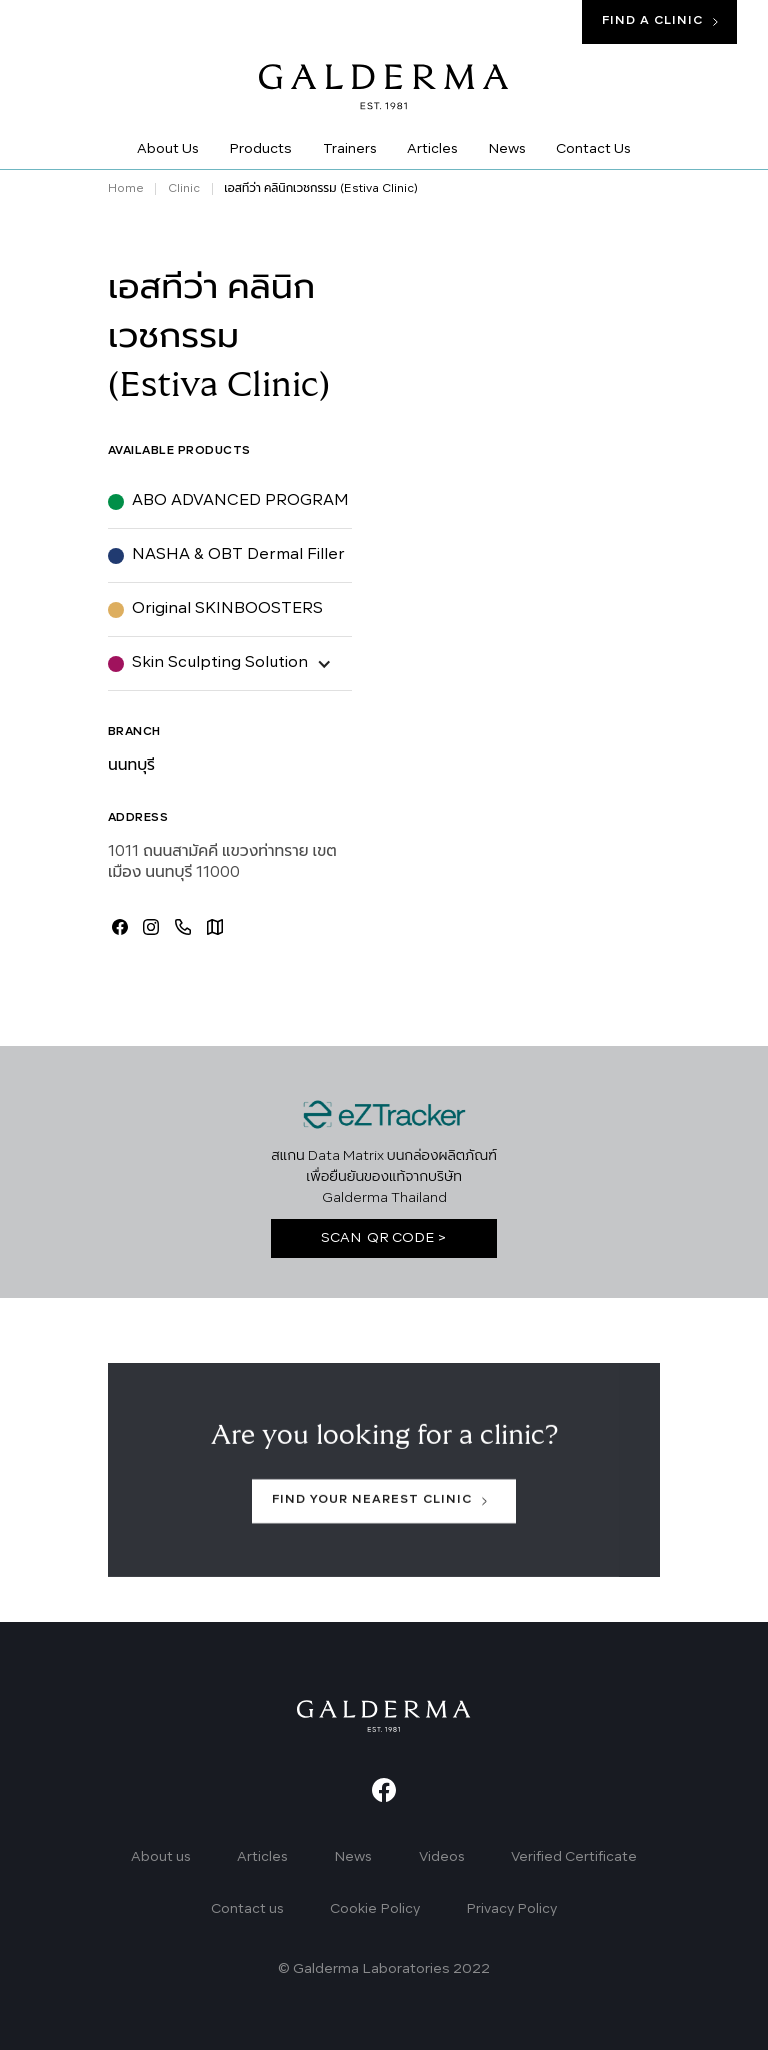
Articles (262, 1857)
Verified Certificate (574, 1857)
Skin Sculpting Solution (220, 663)
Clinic (184, 189)
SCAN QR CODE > (384, 1238)
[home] (384, 73)
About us (161, 1857)
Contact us (247, 1909)
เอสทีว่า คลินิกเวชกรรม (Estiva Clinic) (320, 189)
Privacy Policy (511, 1909)
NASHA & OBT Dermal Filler (238, 555)
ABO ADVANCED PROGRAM (240, 501)
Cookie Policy (375, 1909)
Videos (442, 1857)
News (353, 1857)
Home (126, 189)
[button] (230, 663)
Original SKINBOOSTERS (227, 609)
